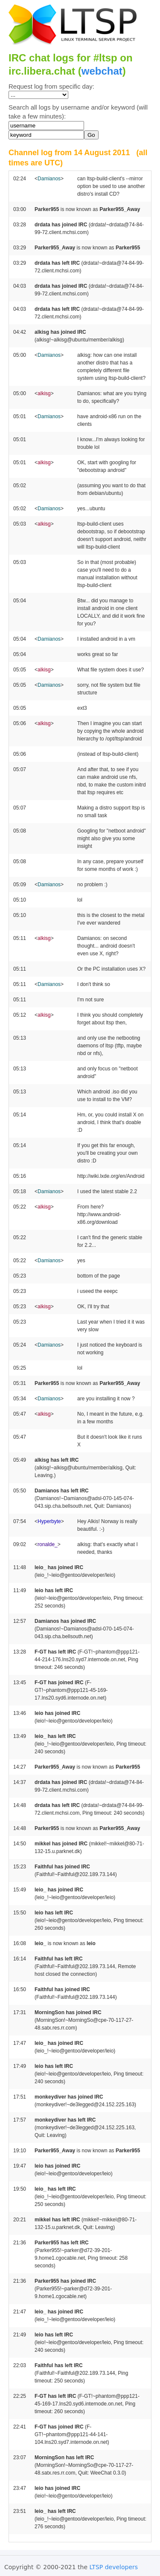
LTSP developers (114, 2567)
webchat (101, 71)
